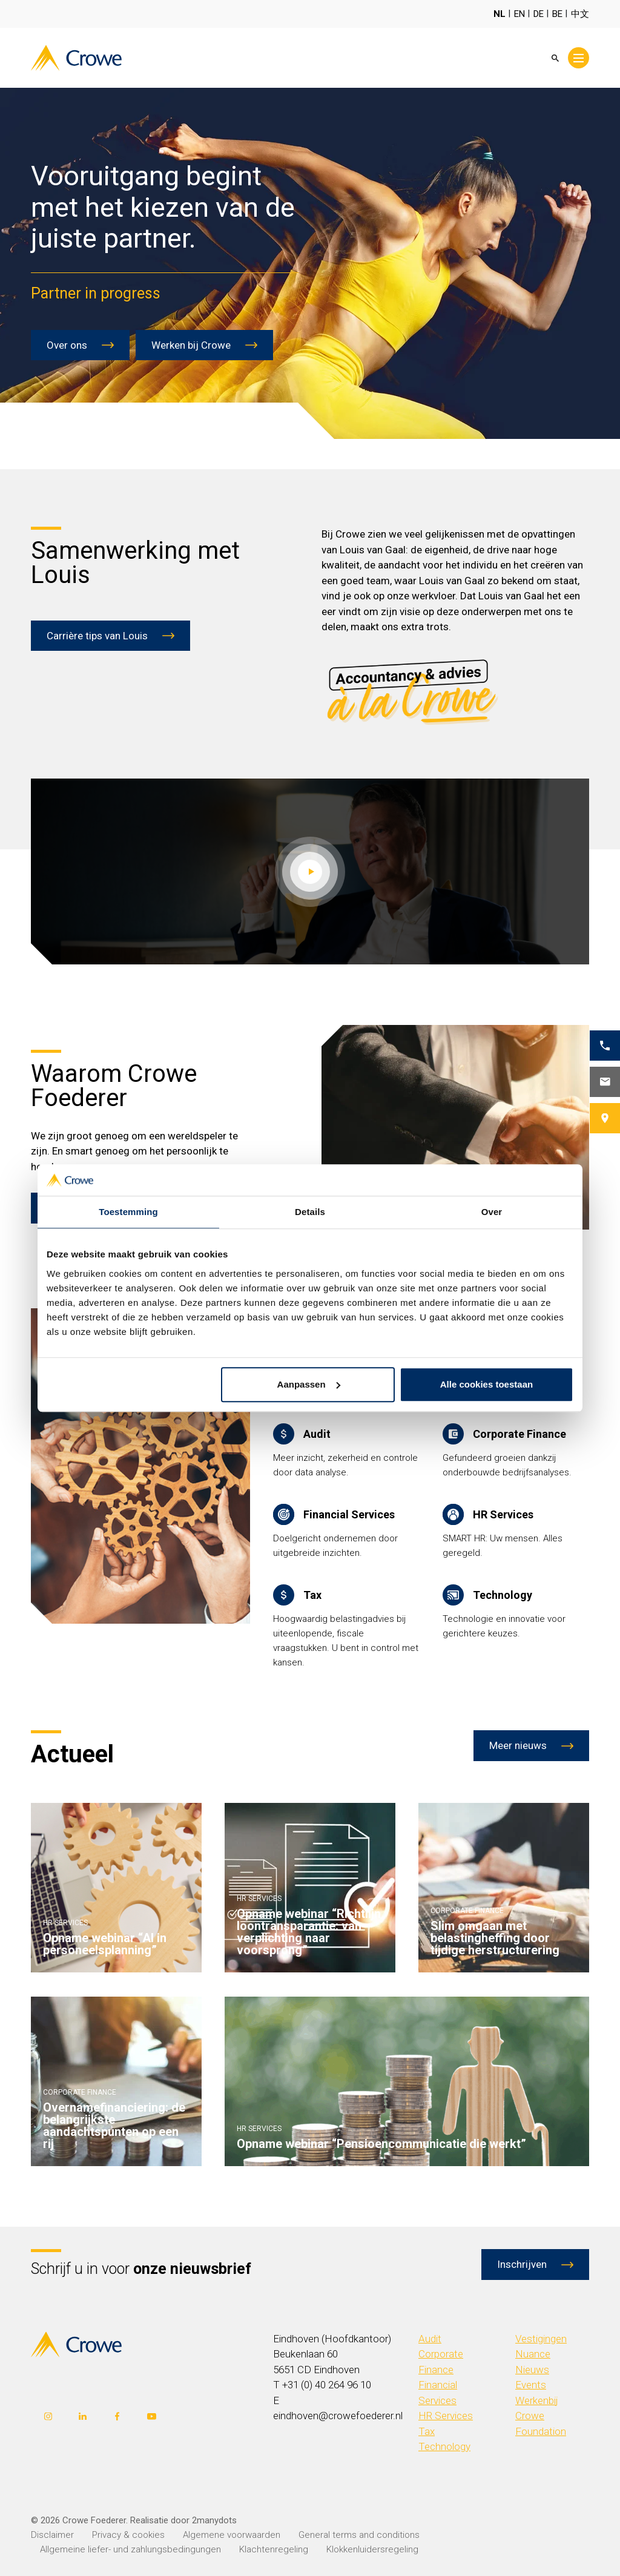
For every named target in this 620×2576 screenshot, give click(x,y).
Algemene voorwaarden (231, 2534)
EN (519, 13)
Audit (429, 2339)
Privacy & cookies (128, 2534)
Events (530, 2385)
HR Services (445, 2416)
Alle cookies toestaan (486, 1384)
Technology (444, 2446)
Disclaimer (52, 2534)
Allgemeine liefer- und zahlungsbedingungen (130, 2549)
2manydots (214, 2520)
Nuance (532, 2354)
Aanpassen (308, 1384)
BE (557, 13)
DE (538, 13)
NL (499, 13)
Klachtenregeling (273, 2549)
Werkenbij (536, 2400)
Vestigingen (541, 2339)
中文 (580, 13)
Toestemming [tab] (128, 1212)
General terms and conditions (359, 2534)
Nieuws (532, 2370)
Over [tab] (492, 1212)
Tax (426, 2431)
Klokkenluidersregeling (372, 2549)
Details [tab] (310, 1212)
